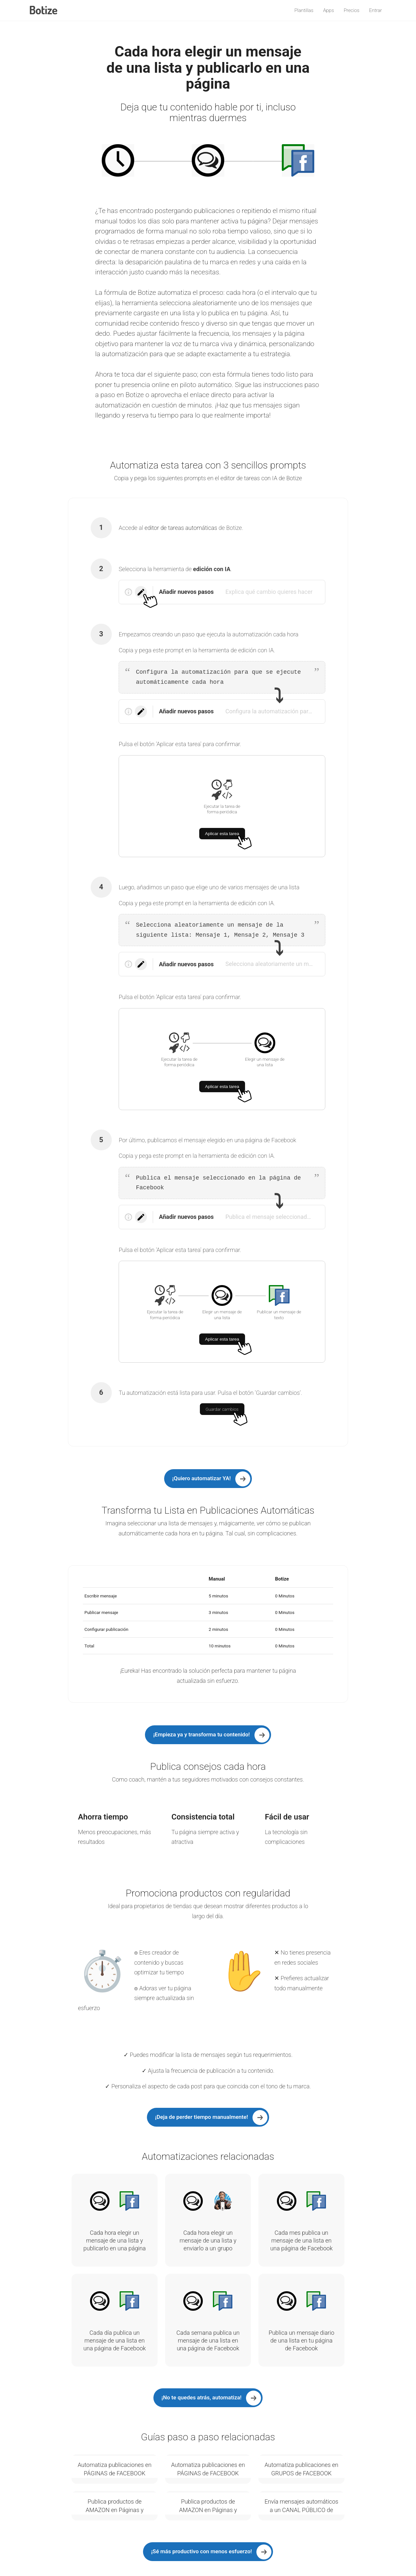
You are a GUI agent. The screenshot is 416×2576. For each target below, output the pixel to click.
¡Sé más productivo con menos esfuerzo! (201, 2551)
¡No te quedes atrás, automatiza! (201, 2397)
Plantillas (303, 10)
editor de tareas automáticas (181, 527)
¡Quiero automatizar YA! (201, 1478)
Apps (328, 10)
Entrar (375, 10)
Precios (351, 10)
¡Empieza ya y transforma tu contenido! (201, 1734)
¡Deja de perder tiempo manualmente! (201, 2117)
